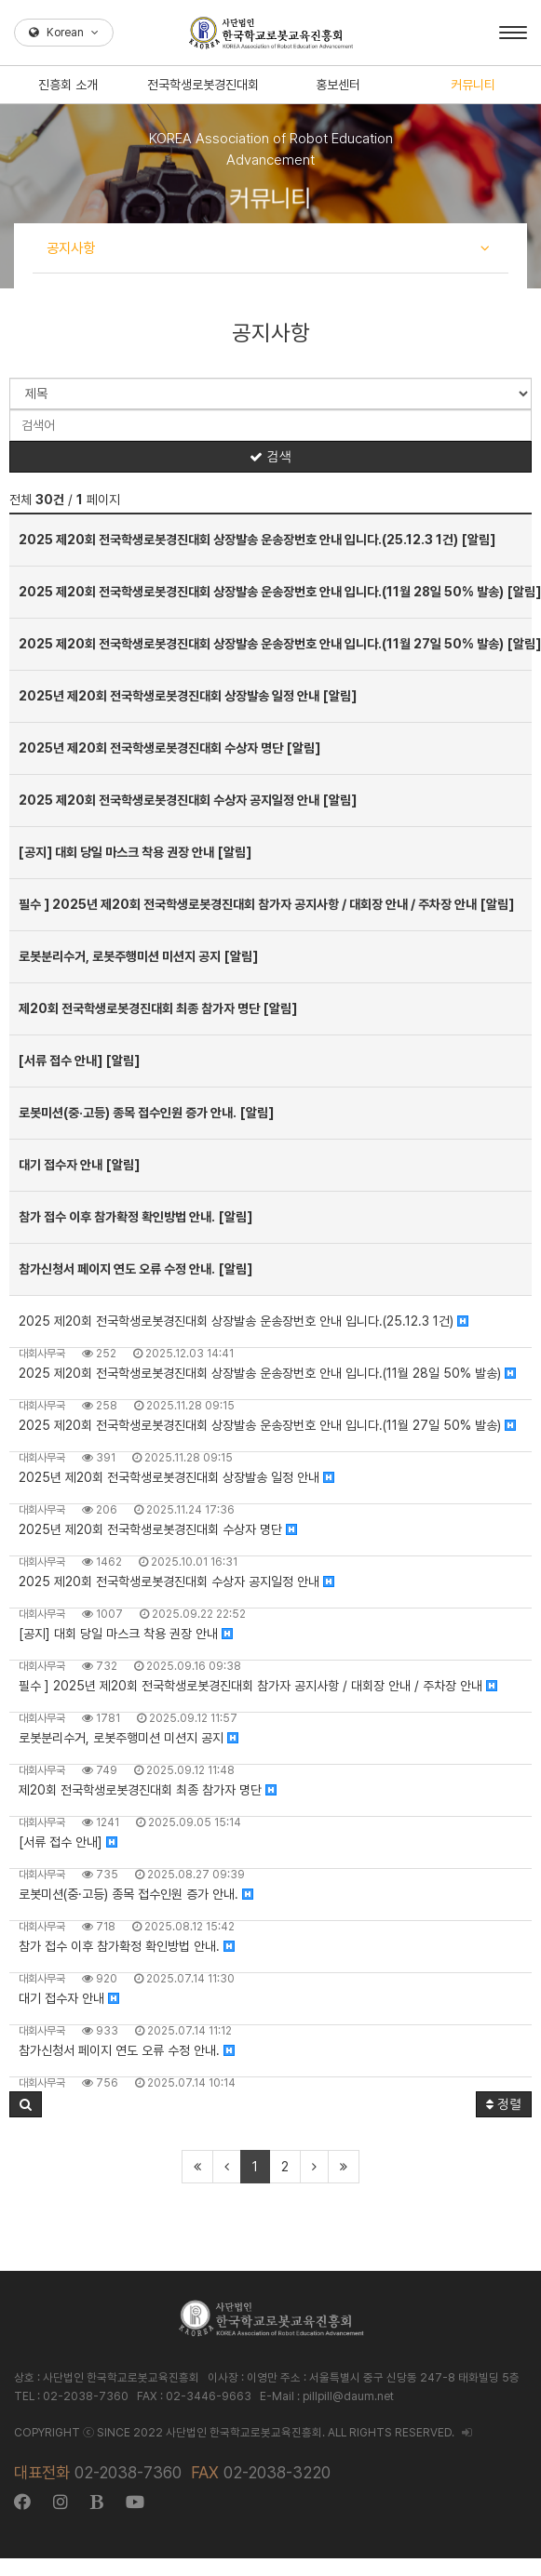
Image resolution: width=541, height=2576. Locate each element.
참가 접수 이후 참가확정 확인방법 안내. (127, 1946)
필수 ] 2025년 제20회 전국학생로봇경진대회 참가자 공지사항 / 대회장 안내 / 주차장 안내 (258, 1685)
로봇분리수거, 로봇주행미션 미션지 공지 (128, 1737)
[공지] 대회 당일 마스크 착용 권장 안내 (126, 1633)
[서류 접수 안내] (68, 1842)
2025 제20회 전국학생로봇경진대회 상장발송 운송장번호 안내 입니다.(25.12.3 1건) (243, 1321)
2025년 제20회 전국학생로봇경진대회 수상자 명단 (158, 1529)
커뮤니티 (473, 84)
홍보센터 (338, 84)
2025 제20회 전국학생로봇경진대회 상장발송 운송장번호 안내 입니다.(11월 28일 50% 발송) (267, 1373)
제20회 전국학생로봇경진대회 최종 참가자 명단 (148, 1789)
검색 (270, 456)
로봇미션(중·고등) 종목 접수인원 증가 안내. (136, 1894)
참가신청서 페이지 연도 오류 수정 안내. (127, 2050)
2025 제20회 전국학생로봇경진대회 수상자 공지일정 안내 (176, 1581)
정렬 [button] (503, 2104)
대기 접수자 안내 (69, 1998)
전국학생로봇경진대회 (203, 84)
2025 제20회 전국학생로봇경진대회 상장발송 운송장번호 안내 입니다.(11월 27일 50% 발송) (267, 1425)
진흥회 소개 (68, 84)
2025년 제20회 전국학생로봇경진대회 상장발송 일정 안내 (176, 1477)
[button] (25, 2104)
